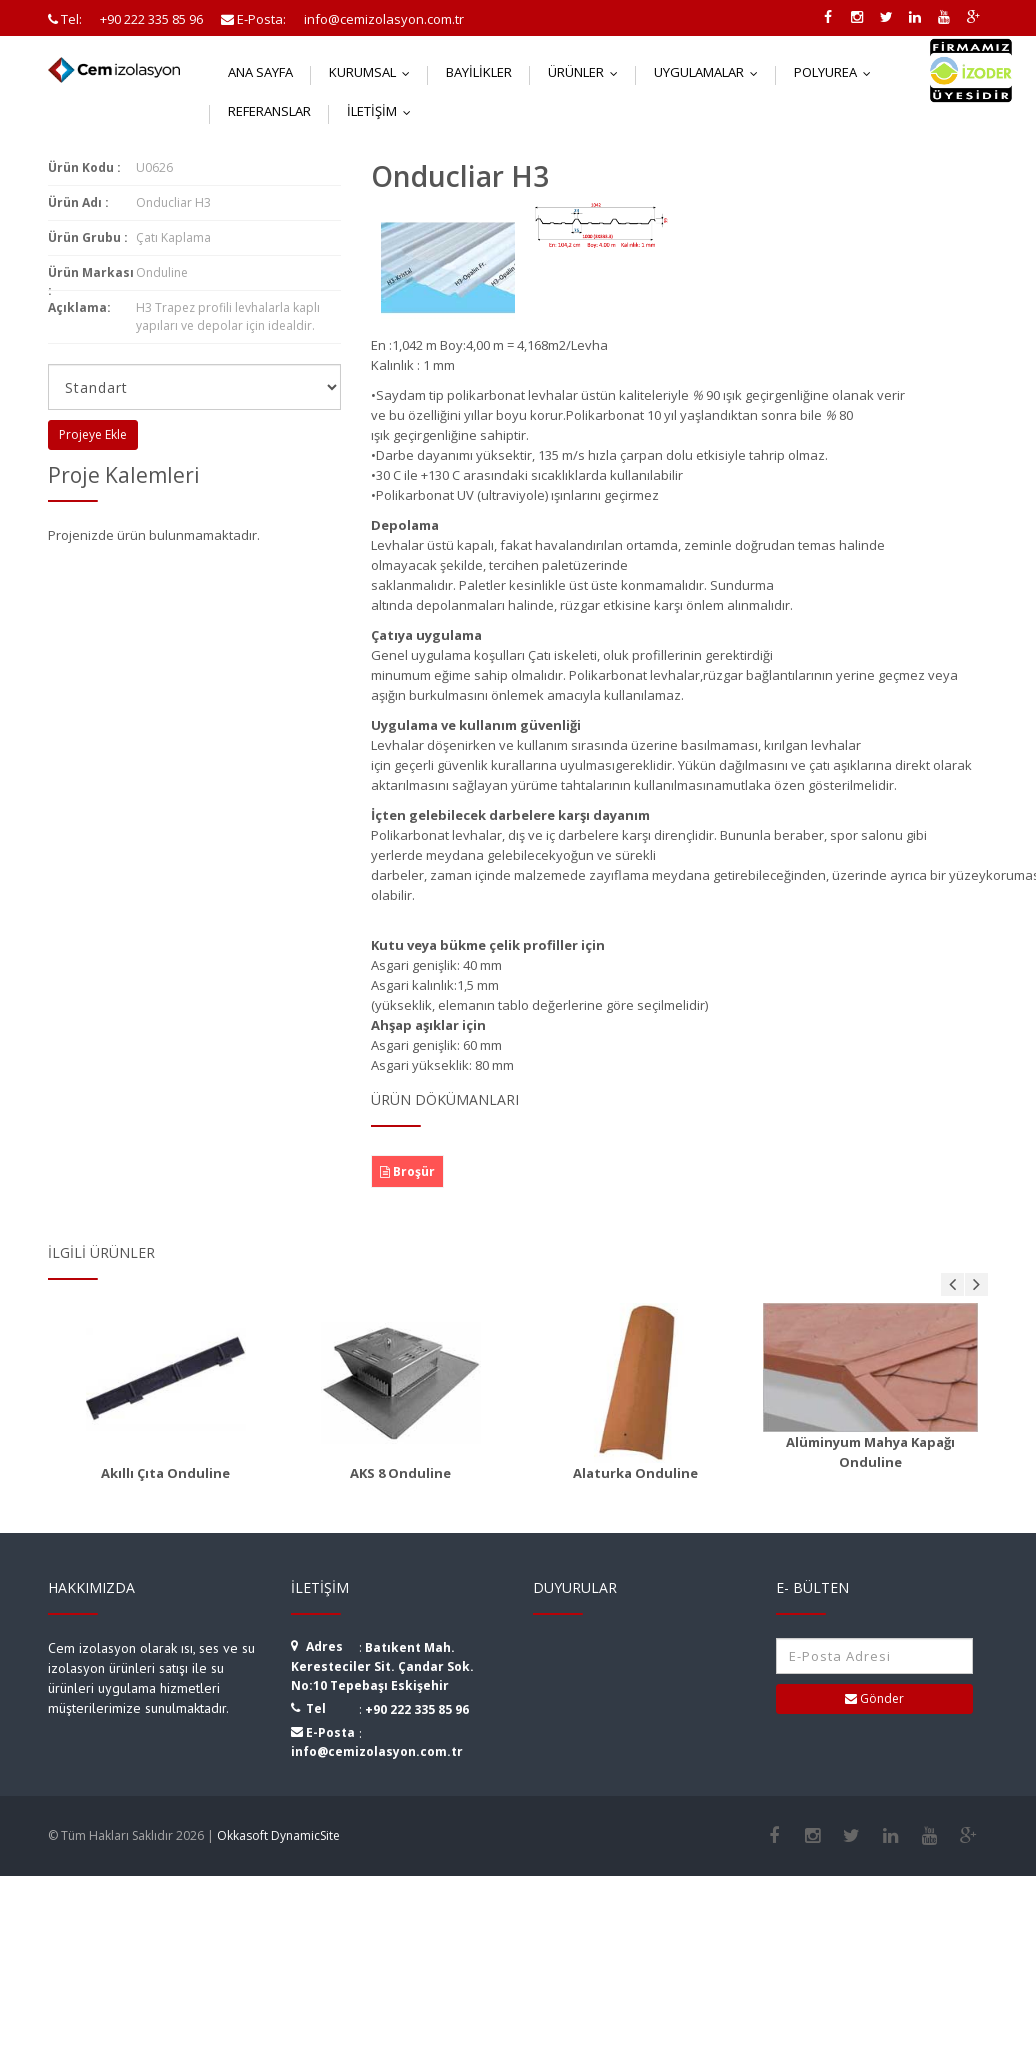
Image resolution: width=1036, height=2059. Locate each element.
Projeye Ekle (93, 434)
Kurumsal (374, 72)
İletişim (383, 111)
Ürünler (587, 72)
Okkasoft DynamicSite (278, 1835)
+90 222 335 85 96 (417, 1709)
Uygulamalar (710, 72)
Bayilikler (479, 72)
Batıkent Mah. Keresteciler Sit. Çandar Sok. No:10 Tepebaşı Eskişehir (382, 1666)
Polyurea (837, 72)
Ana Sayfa (260, 72)
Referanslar (269, 111)
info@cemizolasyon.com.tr (377, 1751)
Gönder (874, 1698)
